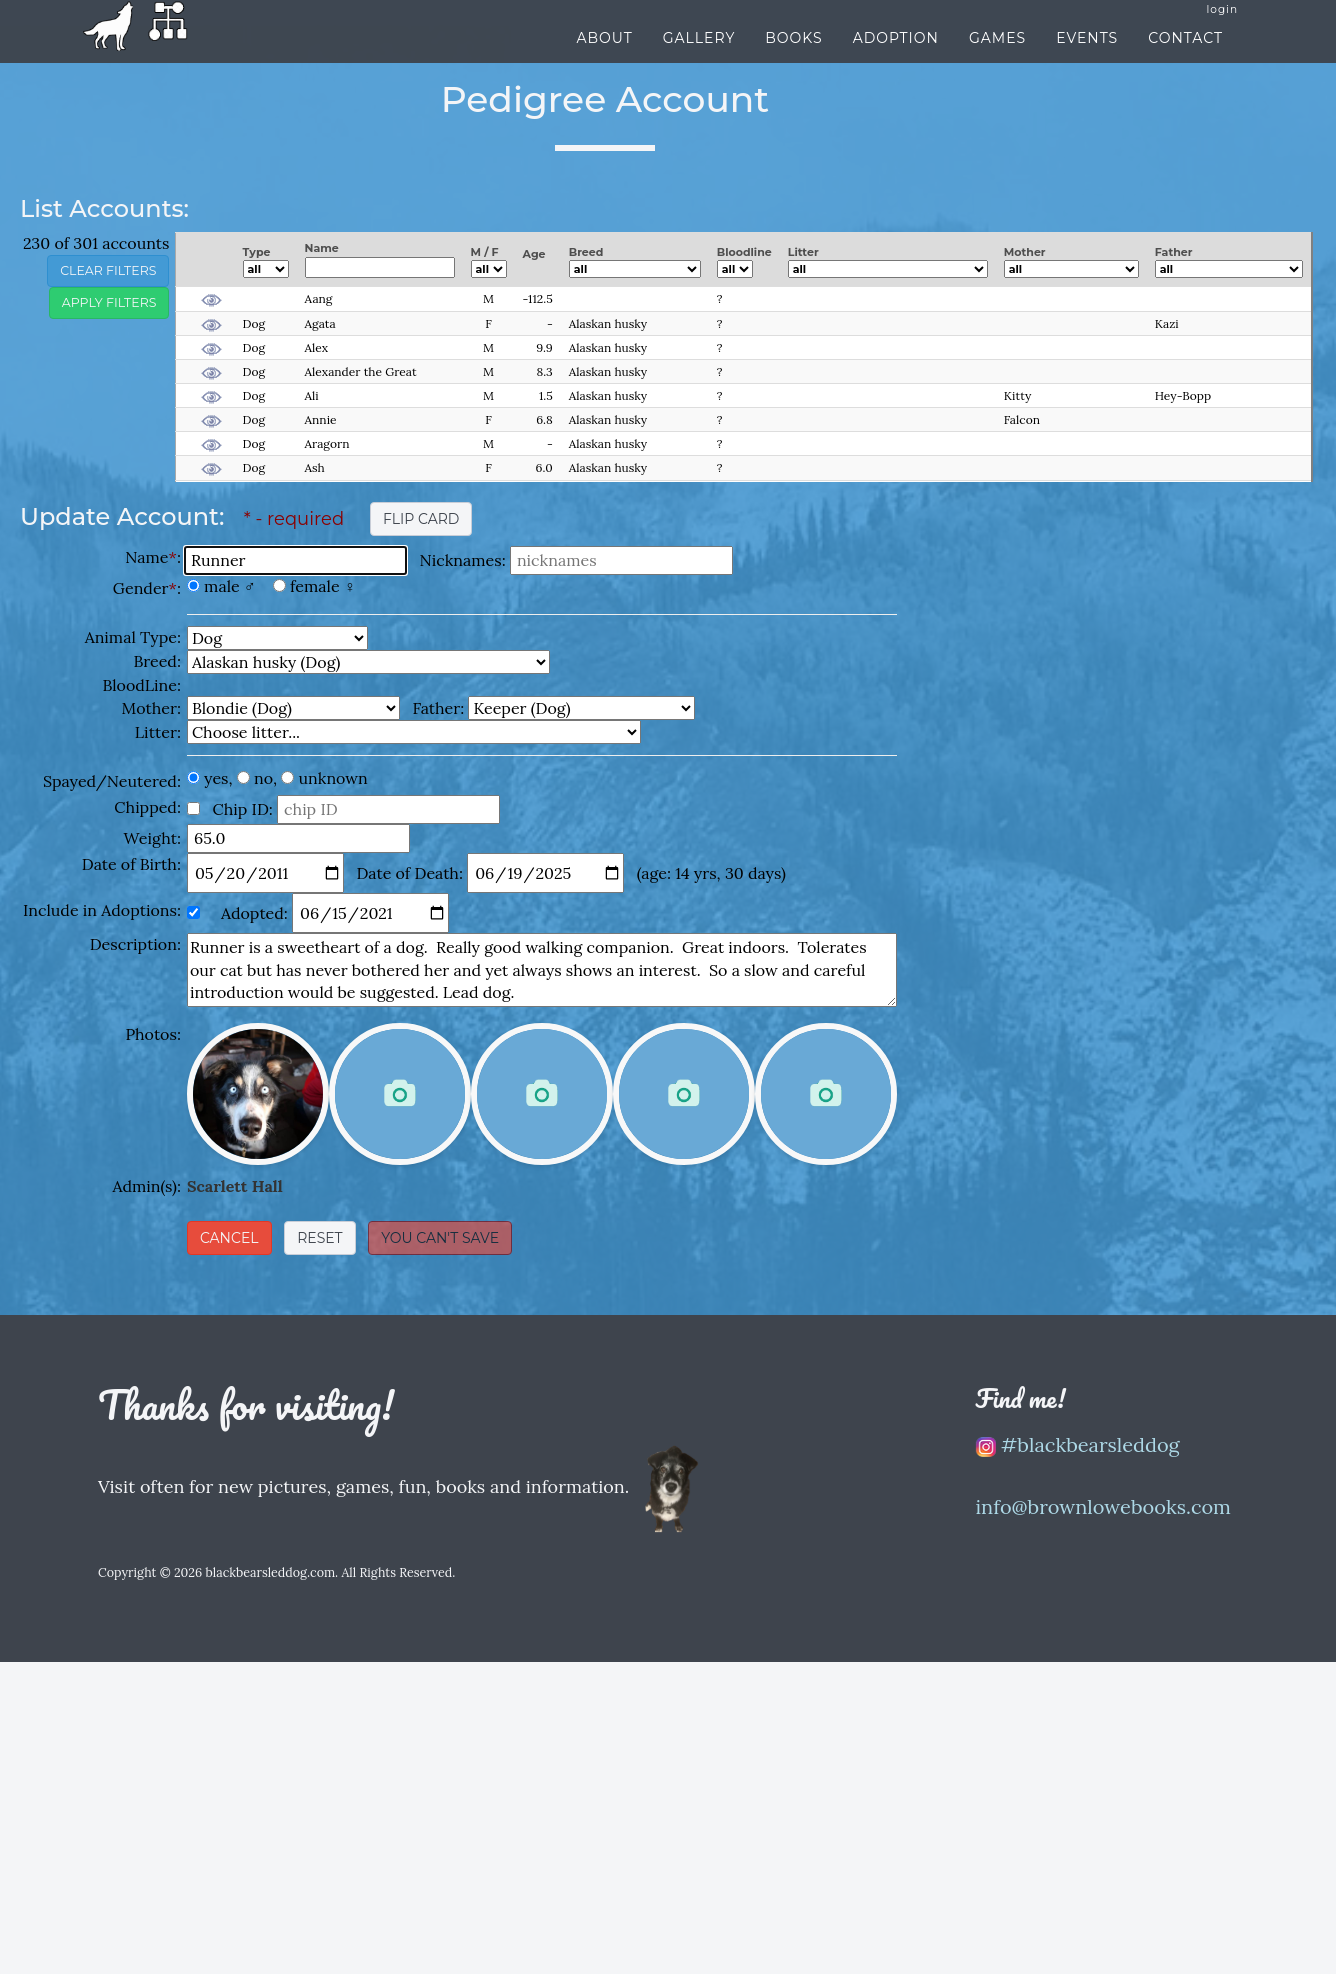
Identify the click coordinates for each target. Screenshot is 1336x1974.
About (604, 57)
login (1222, 28)
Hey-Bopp (1183, 395)
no (263, 778)
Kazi (1167, 323)
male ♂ (230, 586)
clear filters (108, 270)
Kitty (1018, 395)
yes (216, 778)
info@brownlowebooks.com (1104, 1506)
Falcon (1022, 419)
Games (997, 57)
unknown (333, 778)
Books (793, 57)
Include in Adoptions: (102, 910)
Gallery (699, 57)
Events (1087, 57)
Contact (1185, 57)
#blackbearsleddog (1078, 1444)
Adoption (896, 57)
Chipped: (147, 807)
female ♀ (323, 586)
